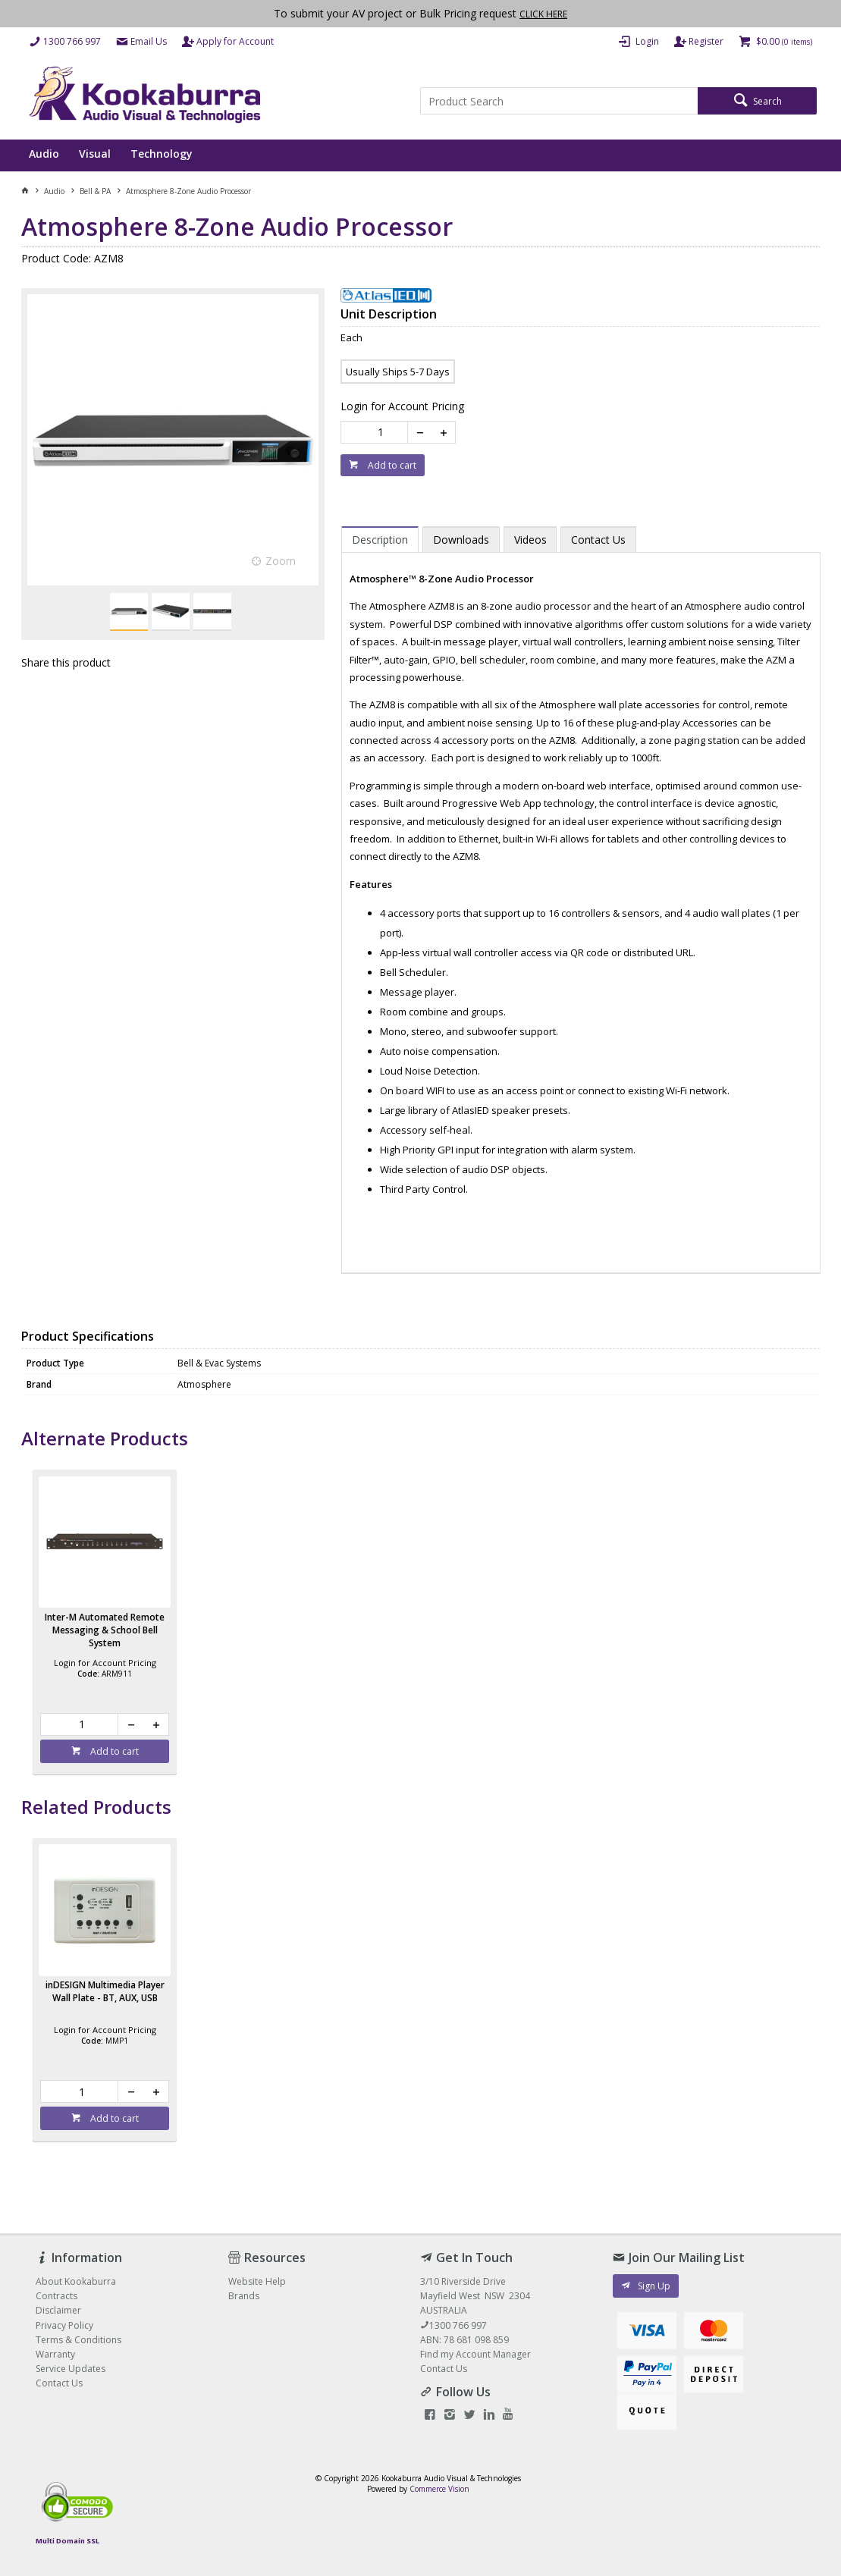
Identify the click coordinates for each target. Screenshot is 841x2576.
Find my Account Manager (475, 2354)
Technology (161, 153)
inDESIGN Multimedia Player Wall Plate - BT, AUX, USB (105, 1991)
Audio (44, 153)
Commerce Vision (439, 2488)
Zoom (280, 561)
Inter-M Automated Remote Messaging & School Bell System (105, 1630)
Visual (95, 153)
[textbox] (558, 101)
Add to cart (391, 465)
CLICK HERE (543, 14)
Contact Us (443, 2368)
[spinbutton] (377, 432)
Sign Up (654, 2285)
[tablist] (580, 892)
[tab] (380, 539)
